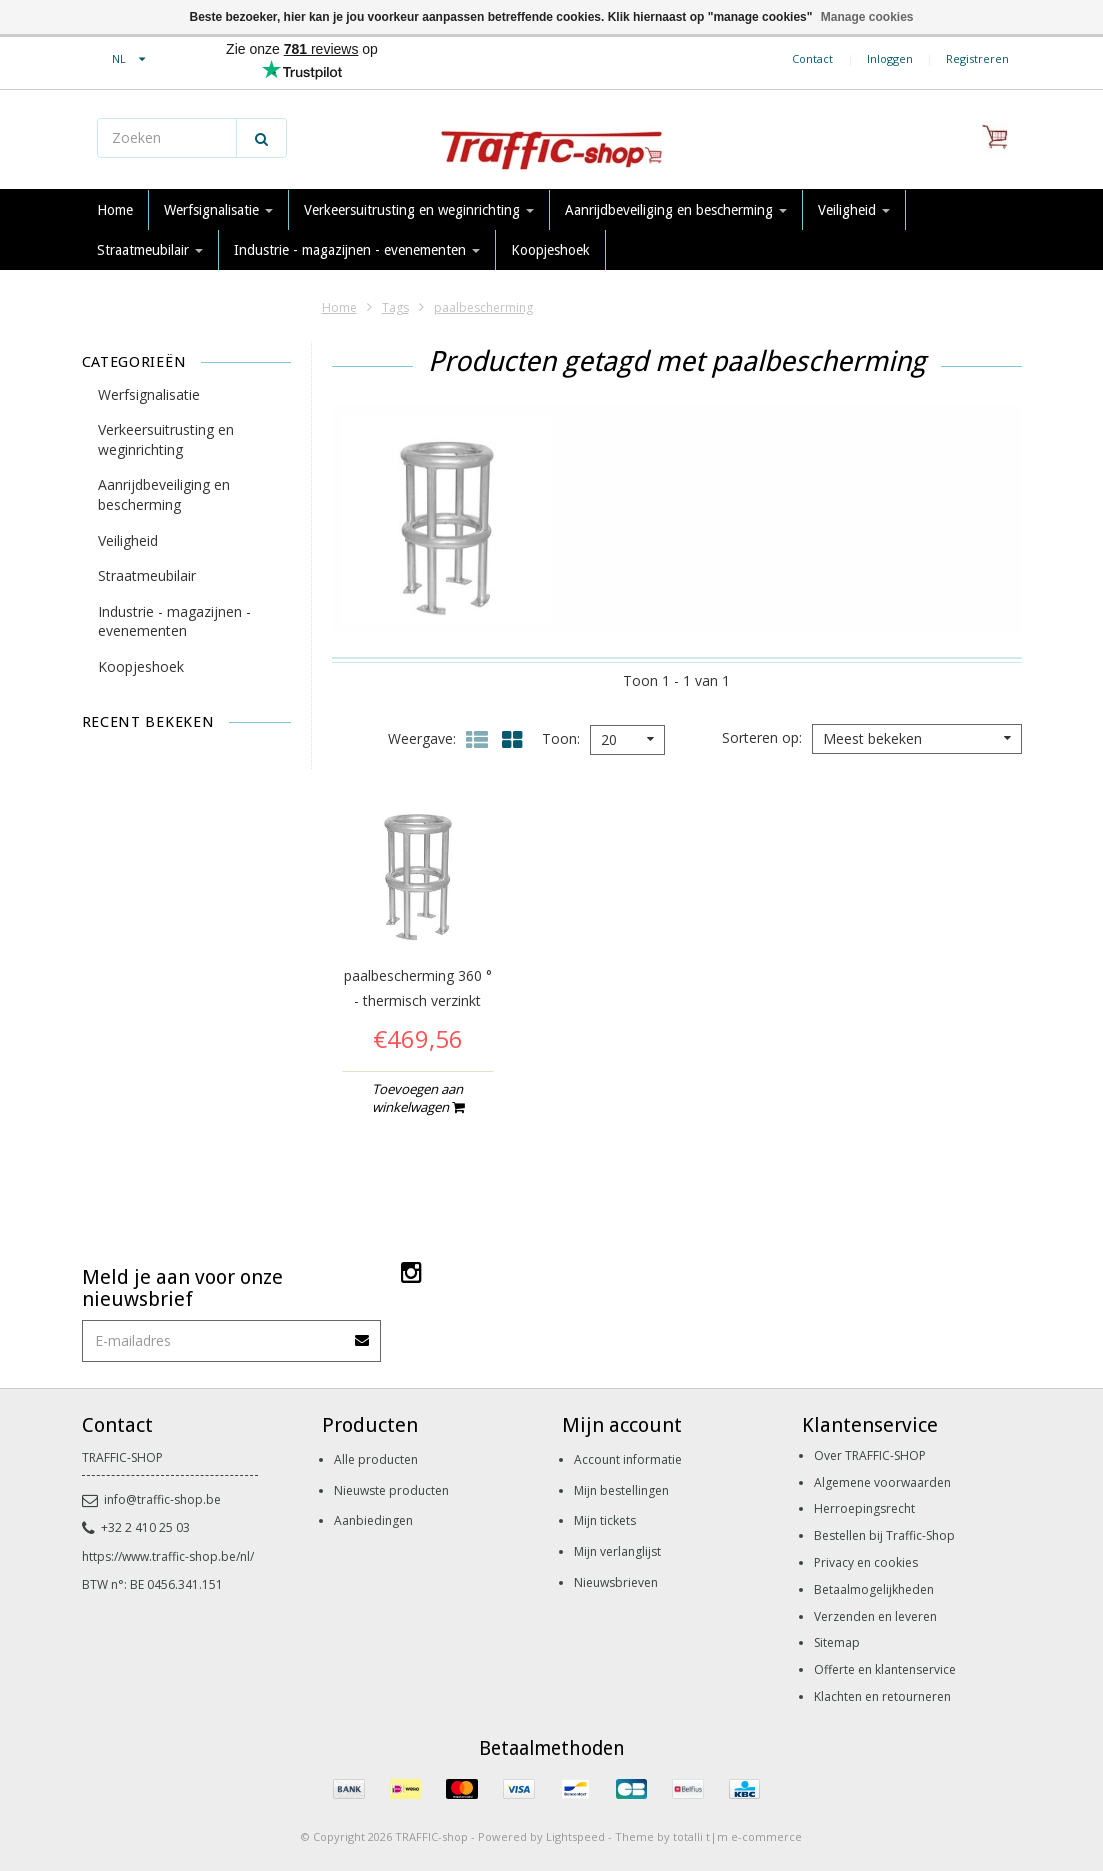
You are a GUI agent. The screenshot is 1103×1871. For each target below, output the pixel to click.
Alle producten (376, 1459)
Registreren (977, 58)
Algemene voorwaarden (882, 1482)
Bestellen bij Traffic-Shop (884, 1535)
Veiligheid (854, 210)
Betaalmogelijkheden (874, 1589)
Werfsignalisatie (218, 210)
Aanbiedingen (373, 1520)
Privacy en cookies (866, 1562)
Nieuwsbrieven (616, 1582)
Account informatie (628, 1459)
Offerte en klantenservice (885, 1669)
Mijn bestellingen (621, 1490)
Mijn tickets (605, 1520)
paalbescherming (483, 307)
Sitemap (837, 1642)
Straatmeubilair (150, 250)
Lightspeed (575, 1836)
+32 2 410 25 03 (136, 1527)
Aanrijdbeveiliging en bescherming (676, 210)
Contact (812, 58)
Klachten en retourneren (882, 1696)
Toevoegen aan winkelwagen (418, 1098)
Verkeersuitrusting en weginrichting (419, 210)
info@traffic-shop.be (151, 1499)
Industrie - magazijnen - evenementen (357, 250)
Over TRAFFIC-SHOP (870, 1455)
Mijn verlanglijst (617, 1551)
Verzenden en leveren (875, 1616)
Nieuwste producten (391, 1490)
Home (115, 210)
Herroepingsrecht (864, 1508)
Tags (395, 307)
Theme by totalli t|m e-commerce (708, 1836)
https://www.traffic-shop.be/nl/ (168, 1556)
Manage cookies (867, 17)
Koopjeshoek (550, 250)
